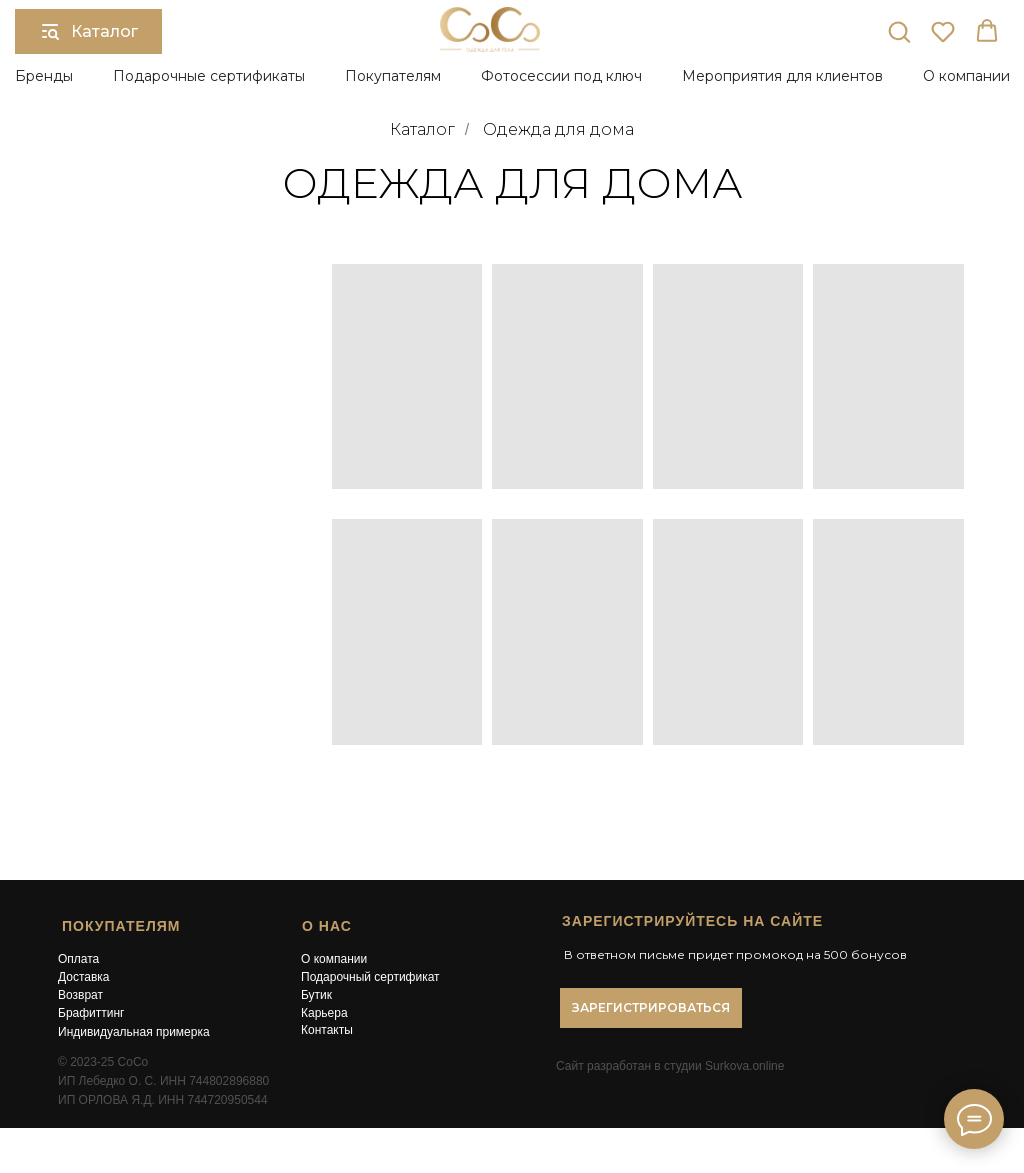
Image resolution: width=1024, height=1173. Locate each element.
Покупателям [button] (393, 76)
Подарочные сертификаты (209, 76)
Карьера (324, 1013)
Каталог (422, 129)
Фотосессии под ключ (561, 76)
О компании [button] (966, 76)
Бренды (44, 76)
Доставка (84, 977)
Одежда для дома (558, 129)
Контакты (327, 1030)
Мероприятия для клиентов (782, 76)
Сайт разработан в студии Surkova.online (670, 1066)
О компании (334, 959)
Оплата (78, 959)
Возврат (80, 995)
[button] (899, 31)
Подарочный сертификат (370, 977)
